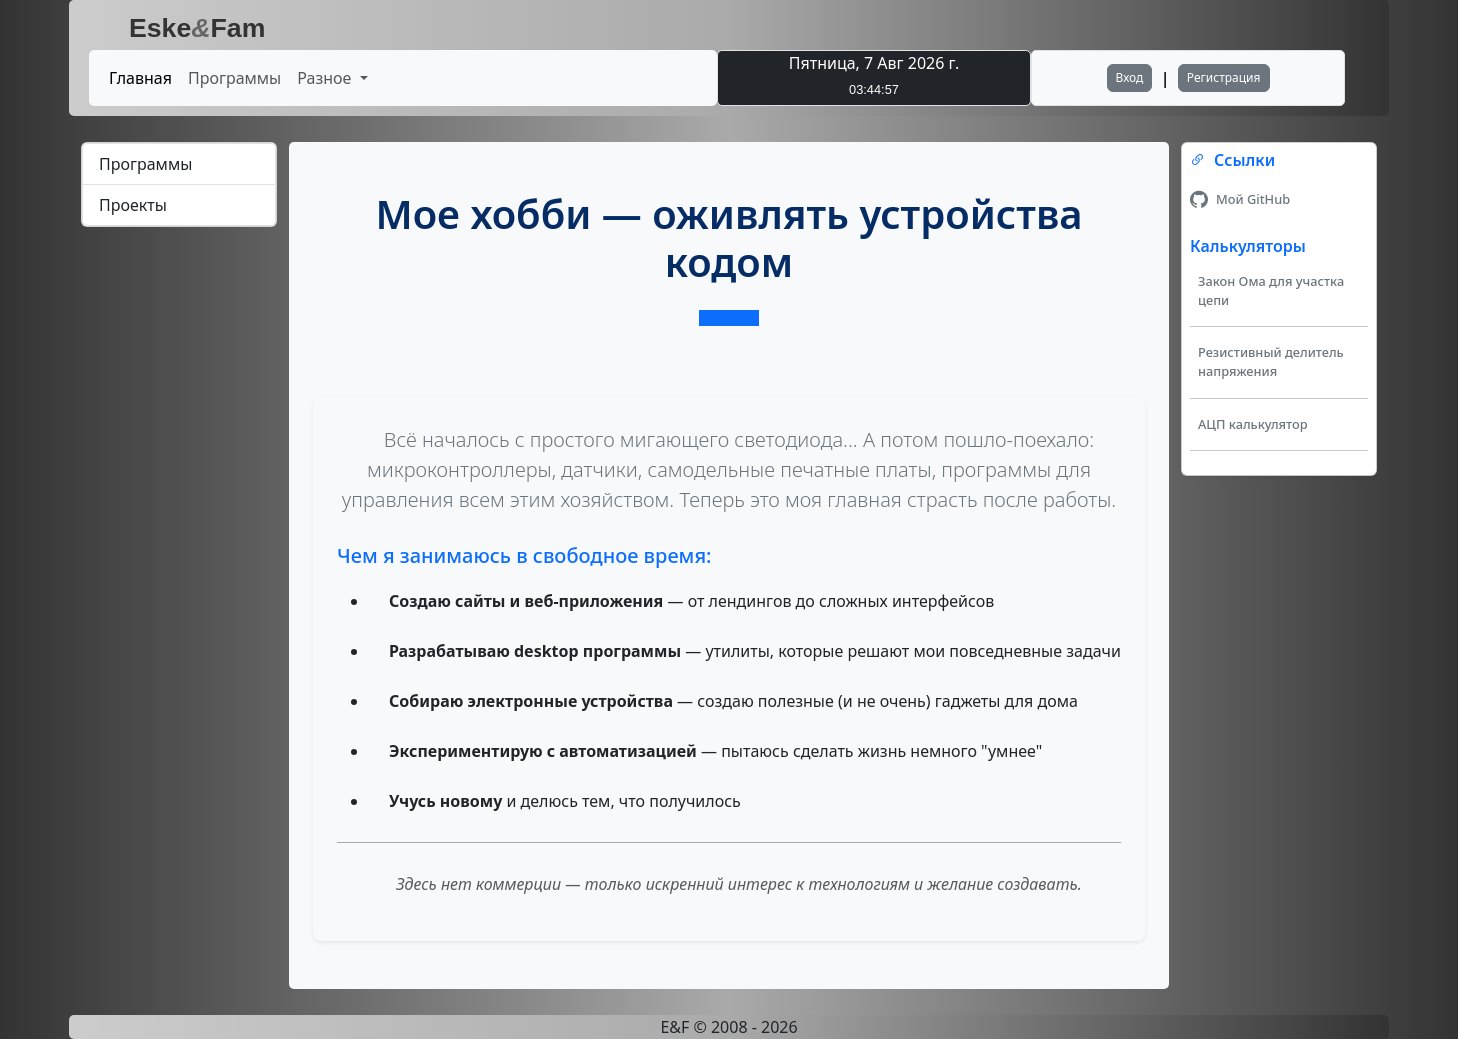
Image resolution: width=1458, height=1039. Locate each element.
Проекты (133, 205)
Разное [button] (326, 78)
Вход (1130, 77)
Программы (234, 78)
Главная (140, 78)
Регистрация (1224, 77)
